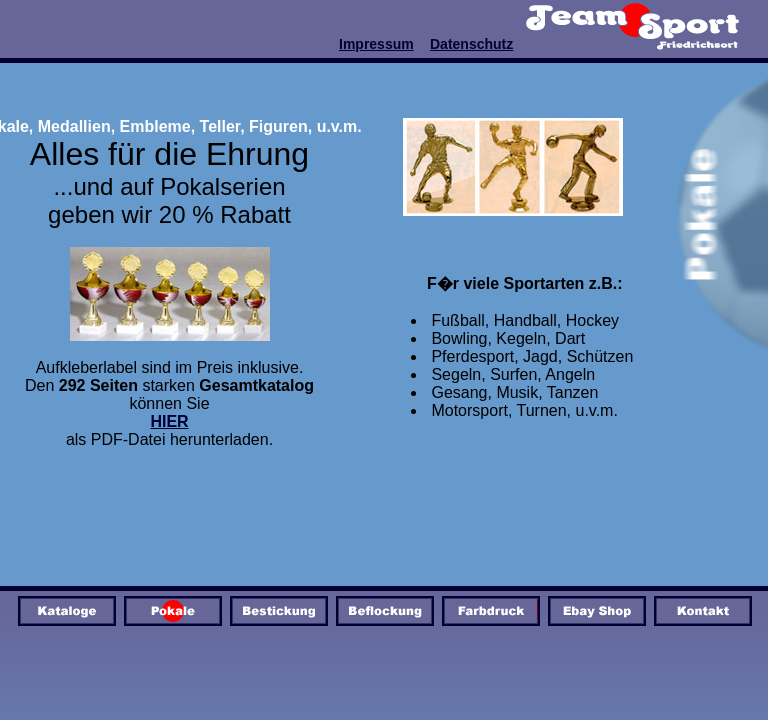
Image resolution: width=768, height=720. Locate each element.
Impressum (376, 44)
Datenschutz (471, 44)
